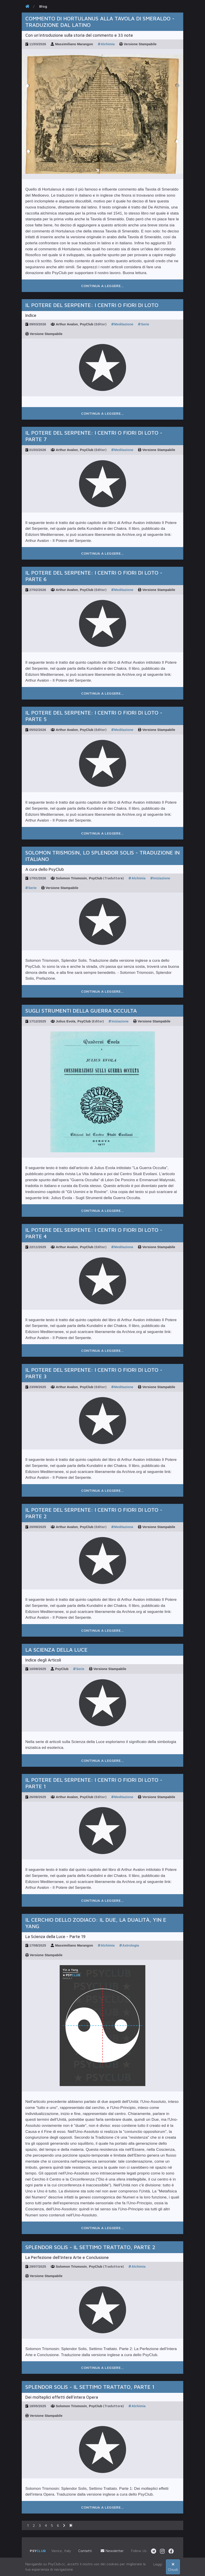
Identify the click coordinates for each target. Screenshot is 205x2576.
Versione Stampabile (138, 44)
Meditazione (122, 324)
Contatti (85, 2551)
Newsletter (112, 2551)
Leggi (157, 2564)
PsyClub (87, 324)
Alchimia (106, 44)
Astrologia (129, 1945)
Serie (143, 324)
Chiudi (173, 2567)
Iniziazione (160, 878)
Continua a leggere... (102, 286)
